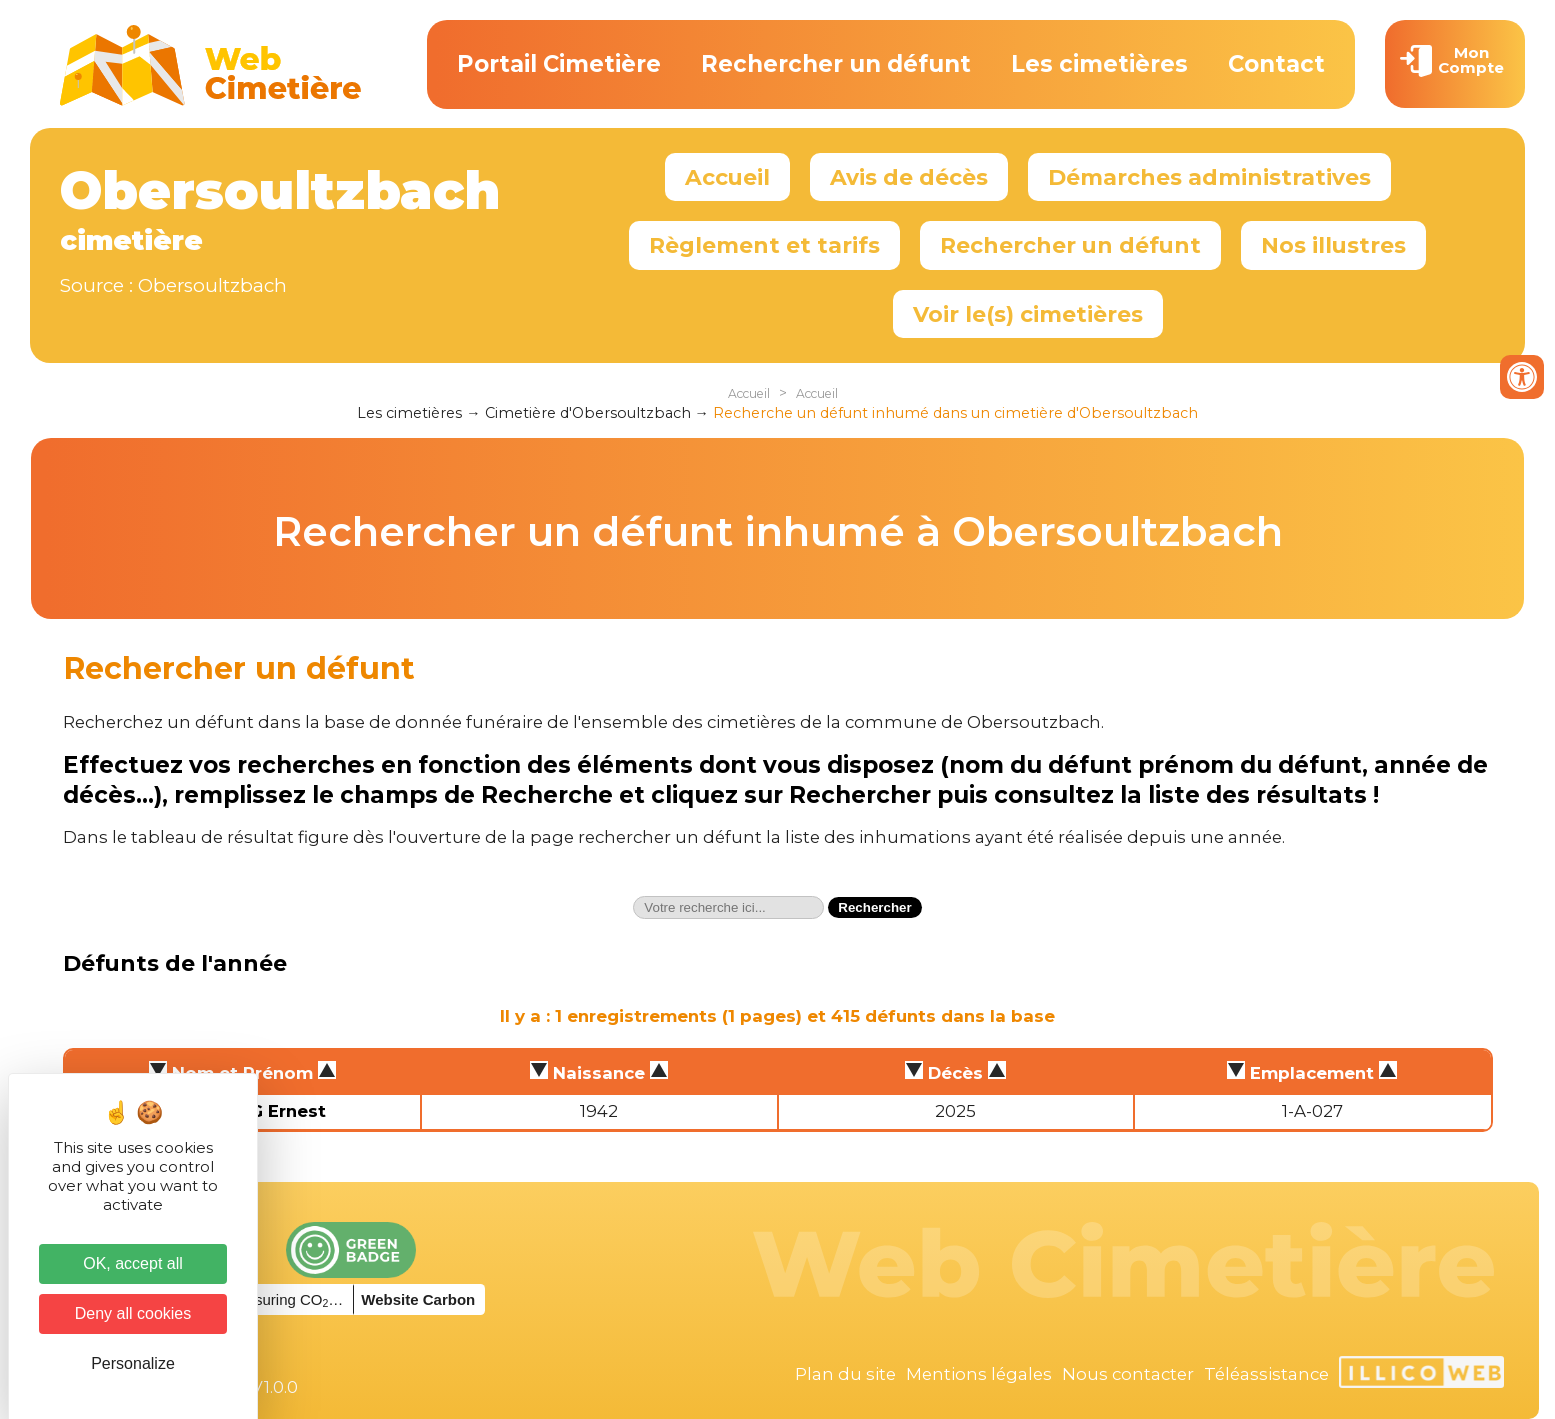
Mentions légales (979, 1374)
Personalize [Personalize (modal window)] (133, 1363)
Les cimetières (1099, 64)
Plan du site (845, 1374)
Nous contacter (1128, 1374)
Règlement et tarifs (764, 245)
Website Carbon (418, 1299)
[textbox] (728, 907)
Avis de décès (909, 177)
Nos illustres (1333, 245)
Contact (1276, 64)
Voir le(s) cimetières (1028, 314)
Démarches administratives (1209, 177)
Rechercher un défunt (836, 64)
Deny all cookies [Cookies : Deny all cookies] (133, 1313)
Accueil (727, 177)
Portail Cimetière (559, 64)
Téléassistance (1266, 1374)
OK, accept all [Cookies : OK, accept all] (133, 1263)
